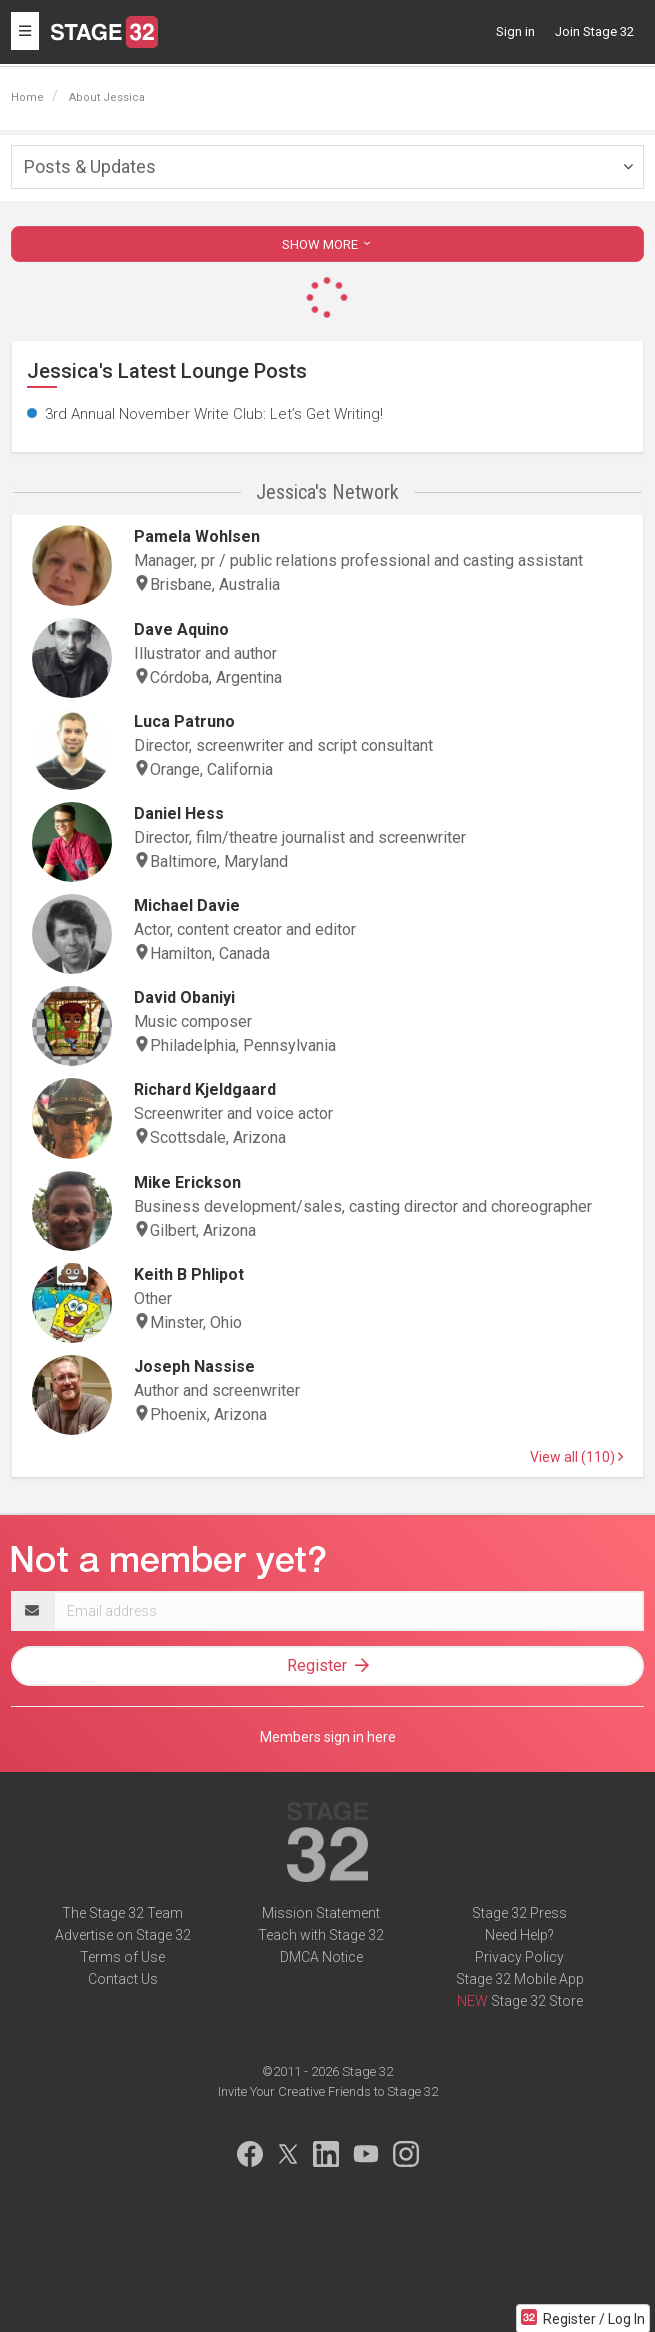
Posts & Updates (90, 166)
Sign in (515, 31)
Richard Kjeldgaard (205, 1089)
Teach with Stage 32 (321, 1935)
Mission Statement (321, 1913)
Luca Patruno (184, 721)
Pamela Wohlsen (197, 536)
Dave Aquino (181, 629)
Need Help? (519, 1935)
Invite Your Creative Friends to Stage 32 (328, 2091)
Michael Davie (187, 905)
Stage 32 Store (537, 2001)
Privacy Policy (519, 1957)
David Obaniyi (184, 997)
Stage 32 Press (519, 1913)
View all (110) (576, 1457)
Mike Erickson (187, 1182)
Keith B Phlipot (189, 1274)
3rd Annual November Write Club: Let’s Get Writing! (214, 414)
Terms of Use (122, 1957)
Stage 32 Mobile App (520, 1979)
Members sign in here (328, 1737)
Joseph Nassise (194, 1366)
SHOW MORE (328, 244)
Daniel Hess (179, 813)
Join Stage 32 (594, 31)
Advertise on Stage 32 (123, 1935)
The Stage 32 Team (122, 1913)
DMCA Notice (321, 1957)
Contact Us (123, 1979)
